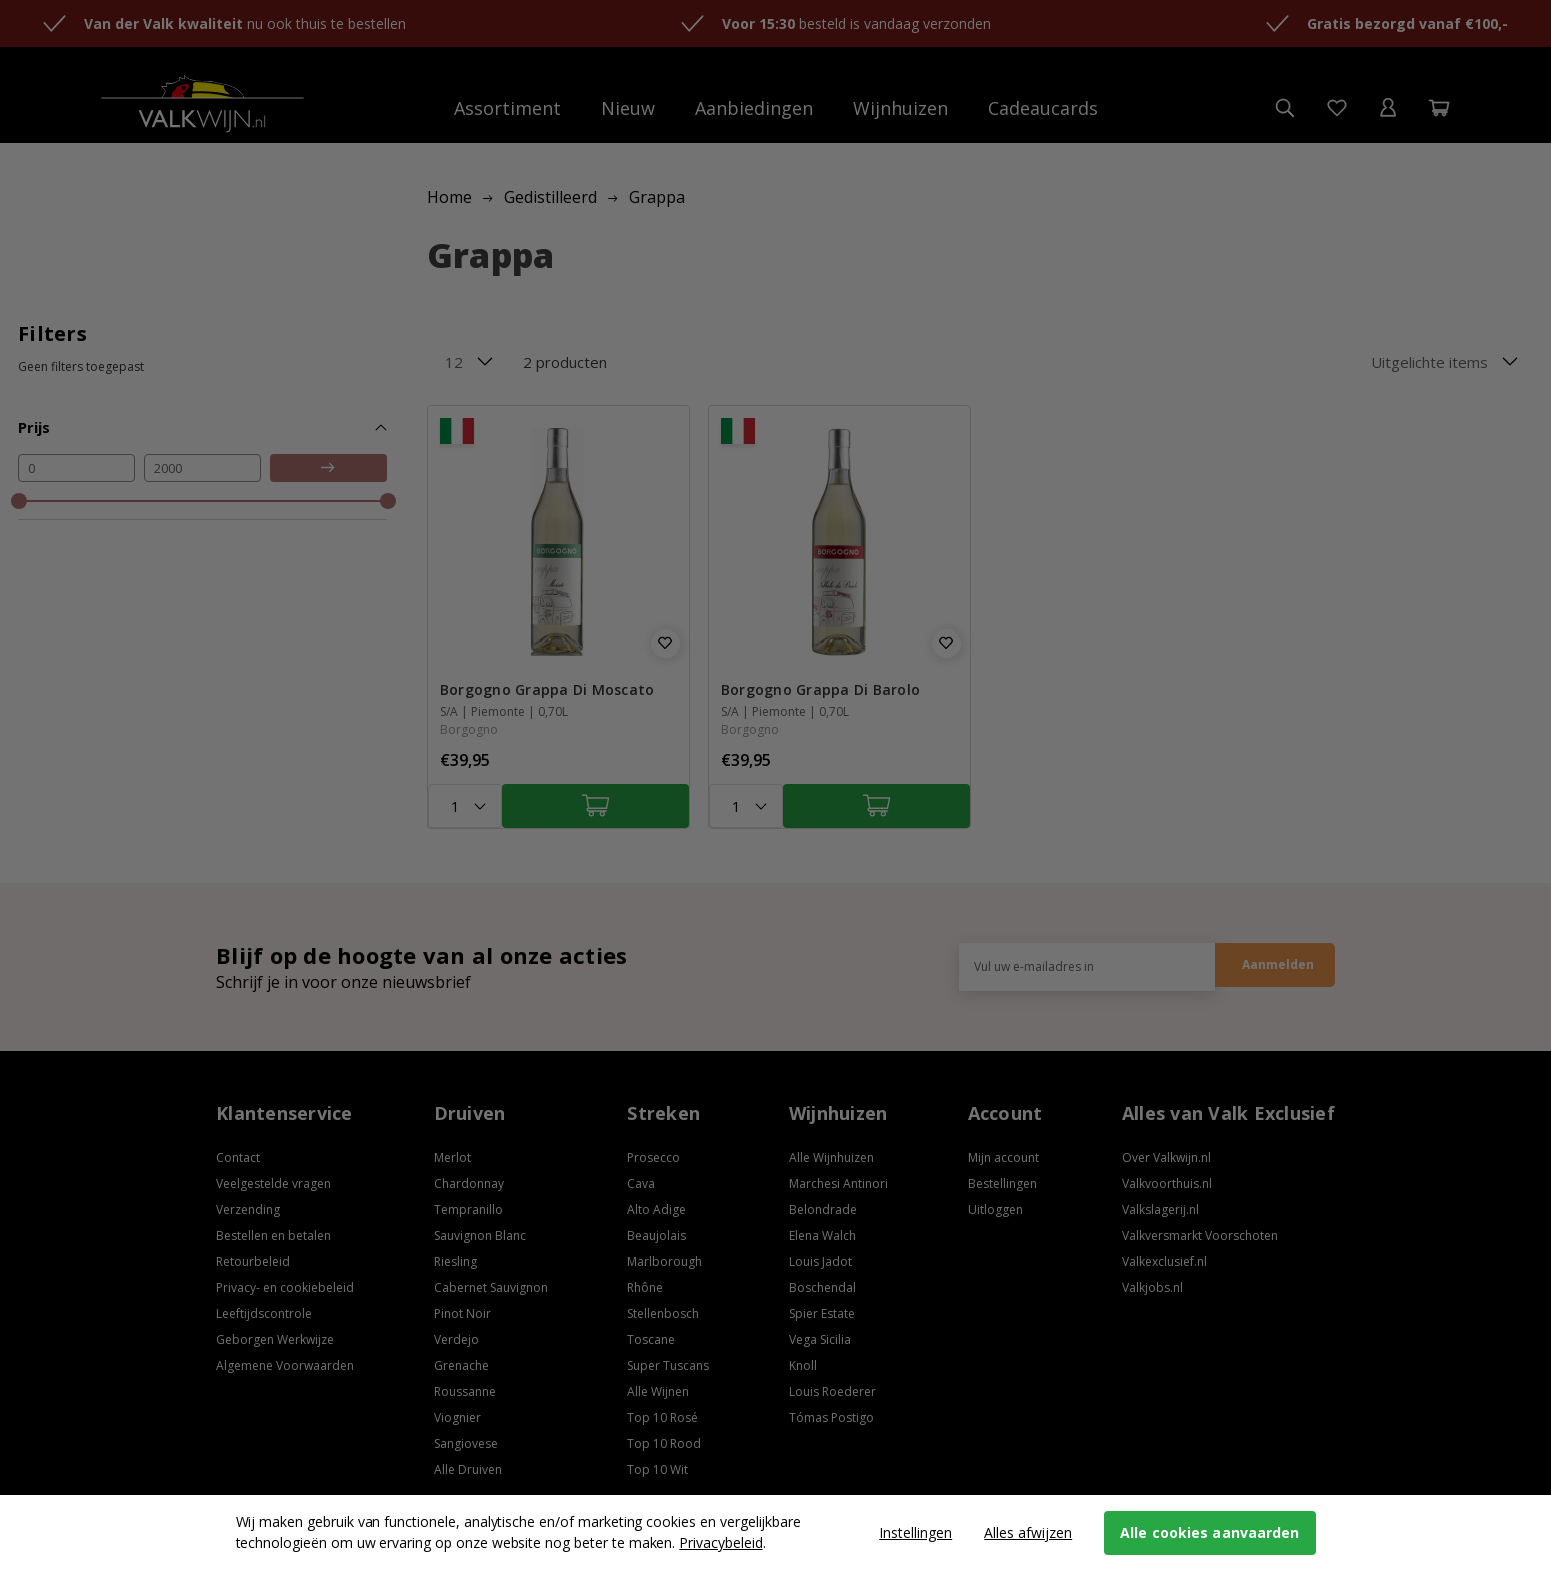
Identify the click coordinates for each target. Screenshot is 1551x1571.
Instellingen (915, 1532)
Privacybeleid (720, 1542)
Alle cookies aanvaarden (1209, 1532)
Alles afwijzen (1028, 1532)
